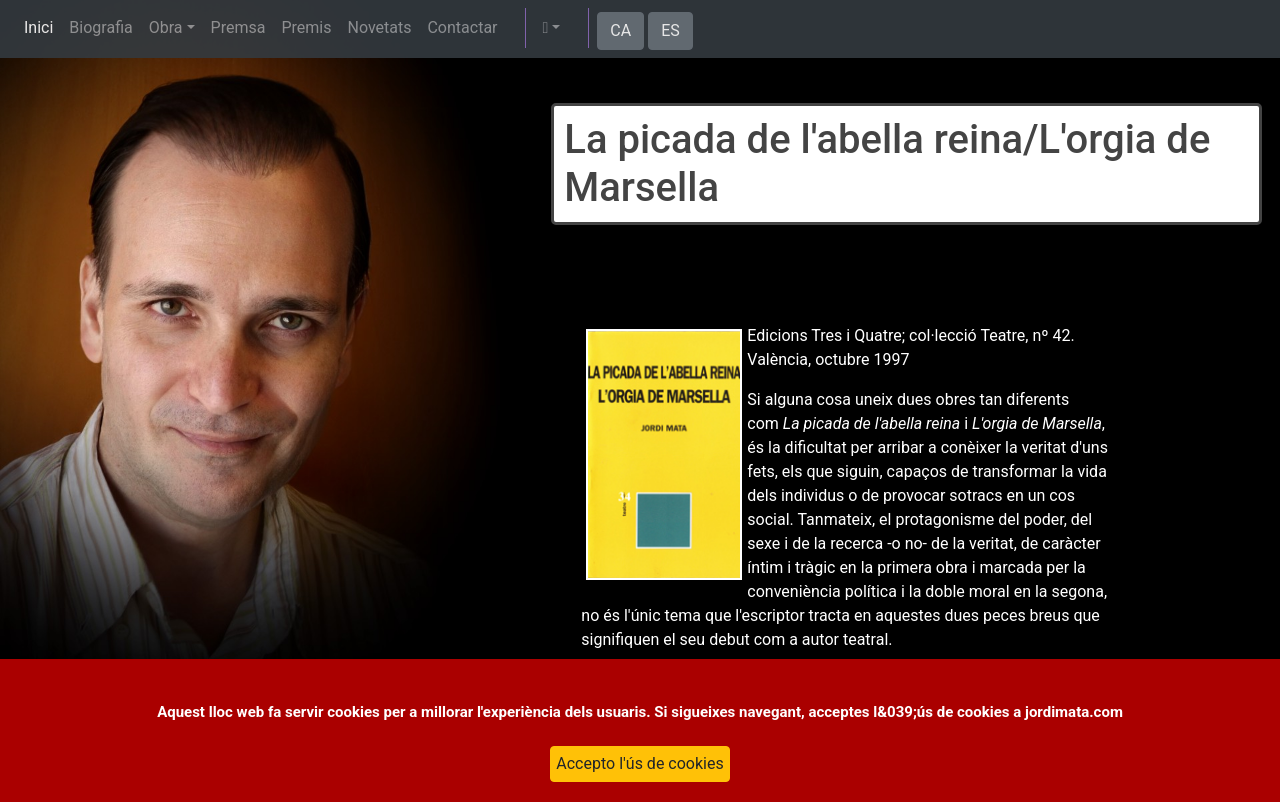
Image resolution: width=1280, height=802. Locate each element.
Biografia (100, 27)
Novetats (379, 27)
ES (670, 30)
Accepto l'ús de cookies (639, 763)
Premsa (238, 27)
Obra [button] (166, 27)
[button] (551, 28)
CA (620, 30)
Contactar (462, 27)
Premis (306, 27)
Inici (38, 27)
